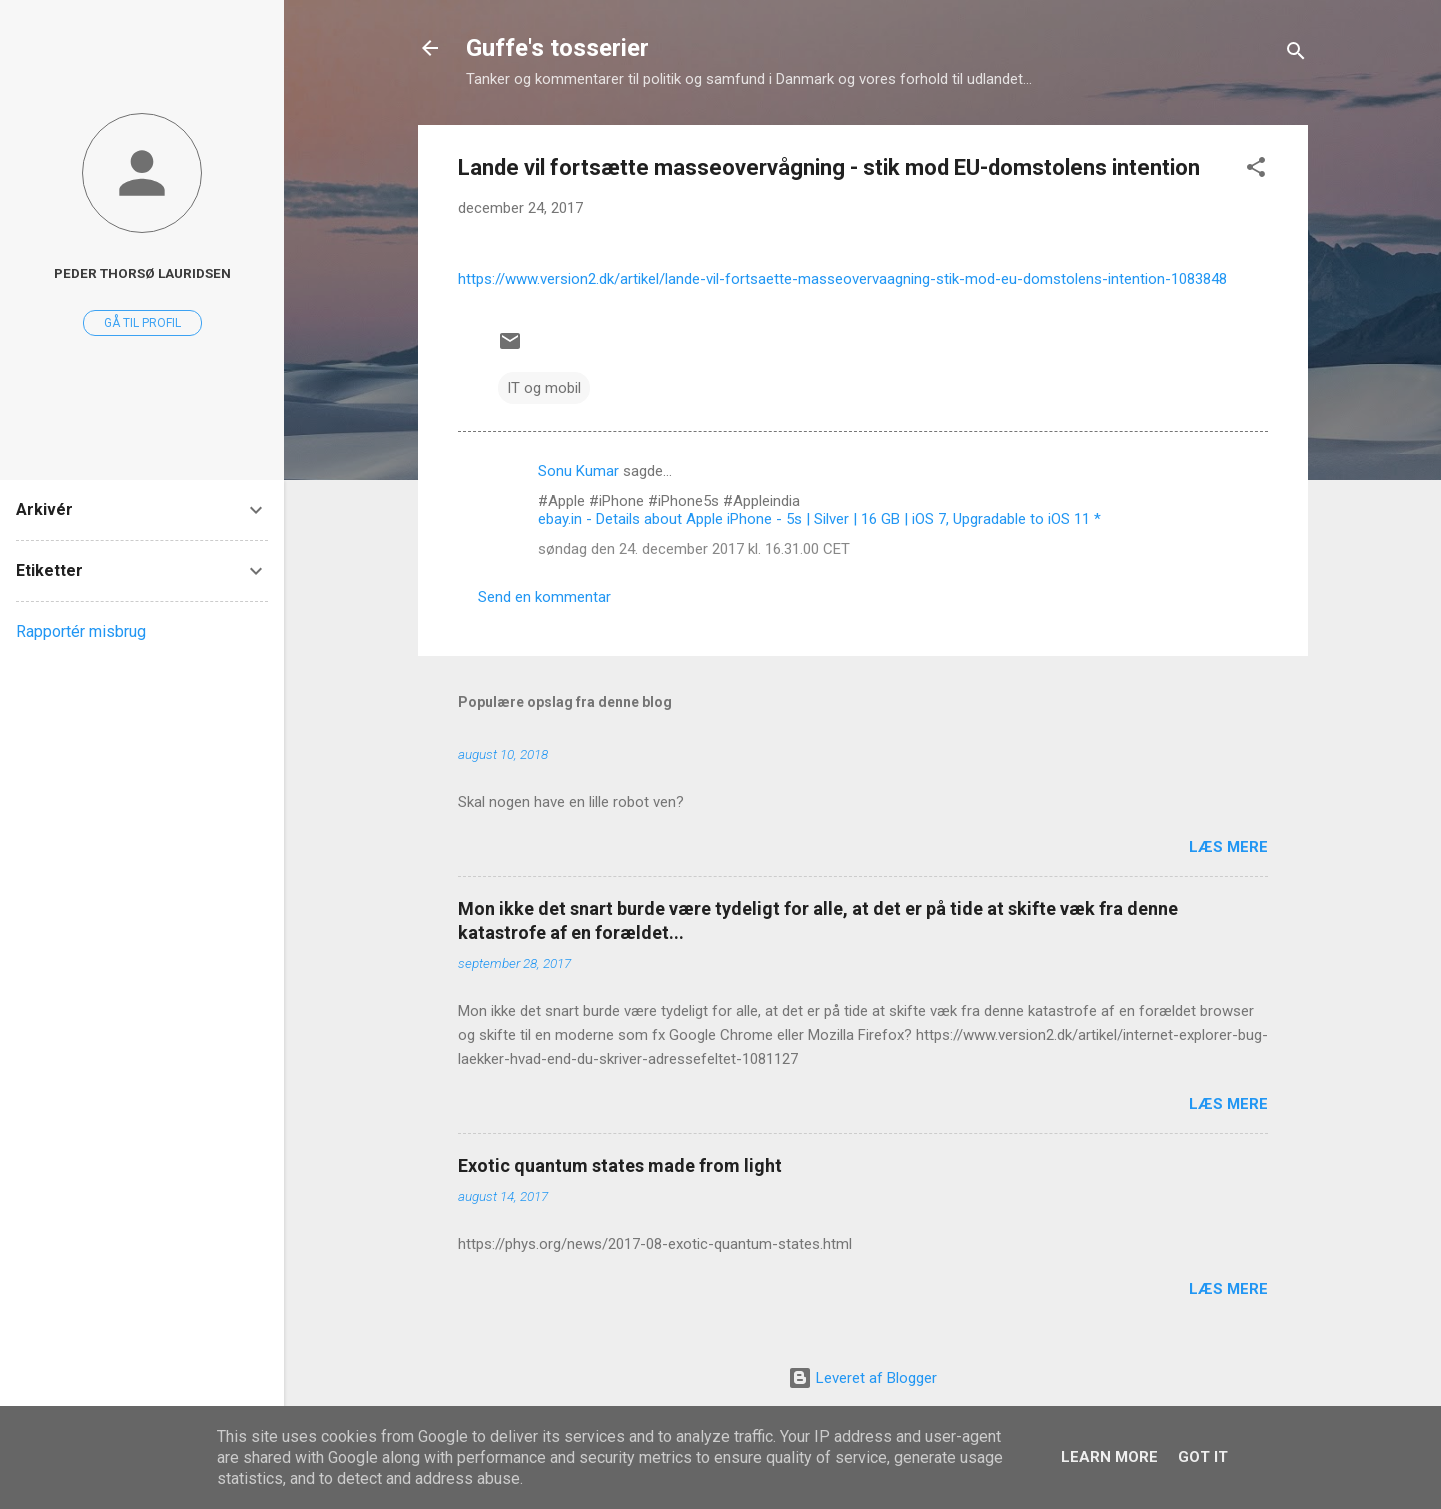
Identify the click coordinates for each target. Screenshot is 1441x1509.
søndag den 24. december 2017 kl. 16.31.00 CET (694, 549)
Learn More (1109, 1457)
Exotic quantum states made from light (620, 1165)
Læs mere (1228, 847)
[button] (1256, 170)
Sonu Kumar (578, 471)
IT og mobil (544, 388)
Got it (1203, 1457)
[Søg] (1296, 54)
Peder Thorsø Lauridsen (142, 273)
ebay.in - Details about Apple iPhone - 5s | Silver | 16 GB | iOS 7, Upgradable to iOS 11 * (819, 519)
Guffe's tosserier (557, 48)
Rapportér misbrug (81, 631)
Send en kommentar (544, 597)
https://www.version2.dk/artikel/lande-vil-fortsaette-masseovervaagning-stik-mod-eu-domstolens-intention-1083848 (842, 279)
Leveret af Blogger (862, 1378)
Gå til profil (142, 323)
